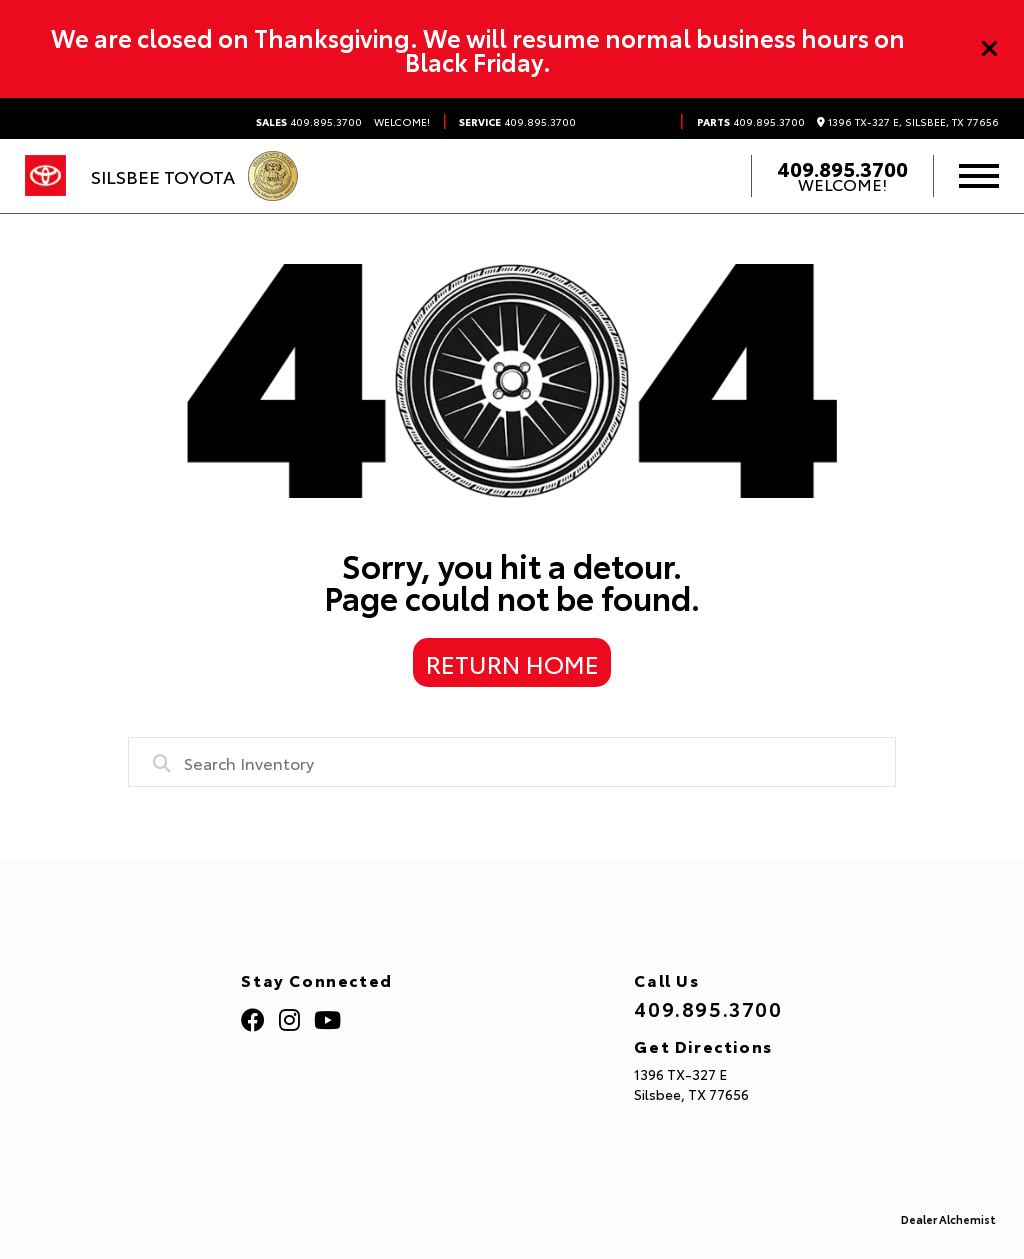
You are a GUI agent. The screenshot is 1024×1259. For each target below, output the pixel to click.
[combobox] (512, 762)
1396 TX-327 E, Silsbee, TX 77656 (908, 122)
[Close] (990, 49)
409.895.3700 (309, 122)
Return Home (512, 663)
